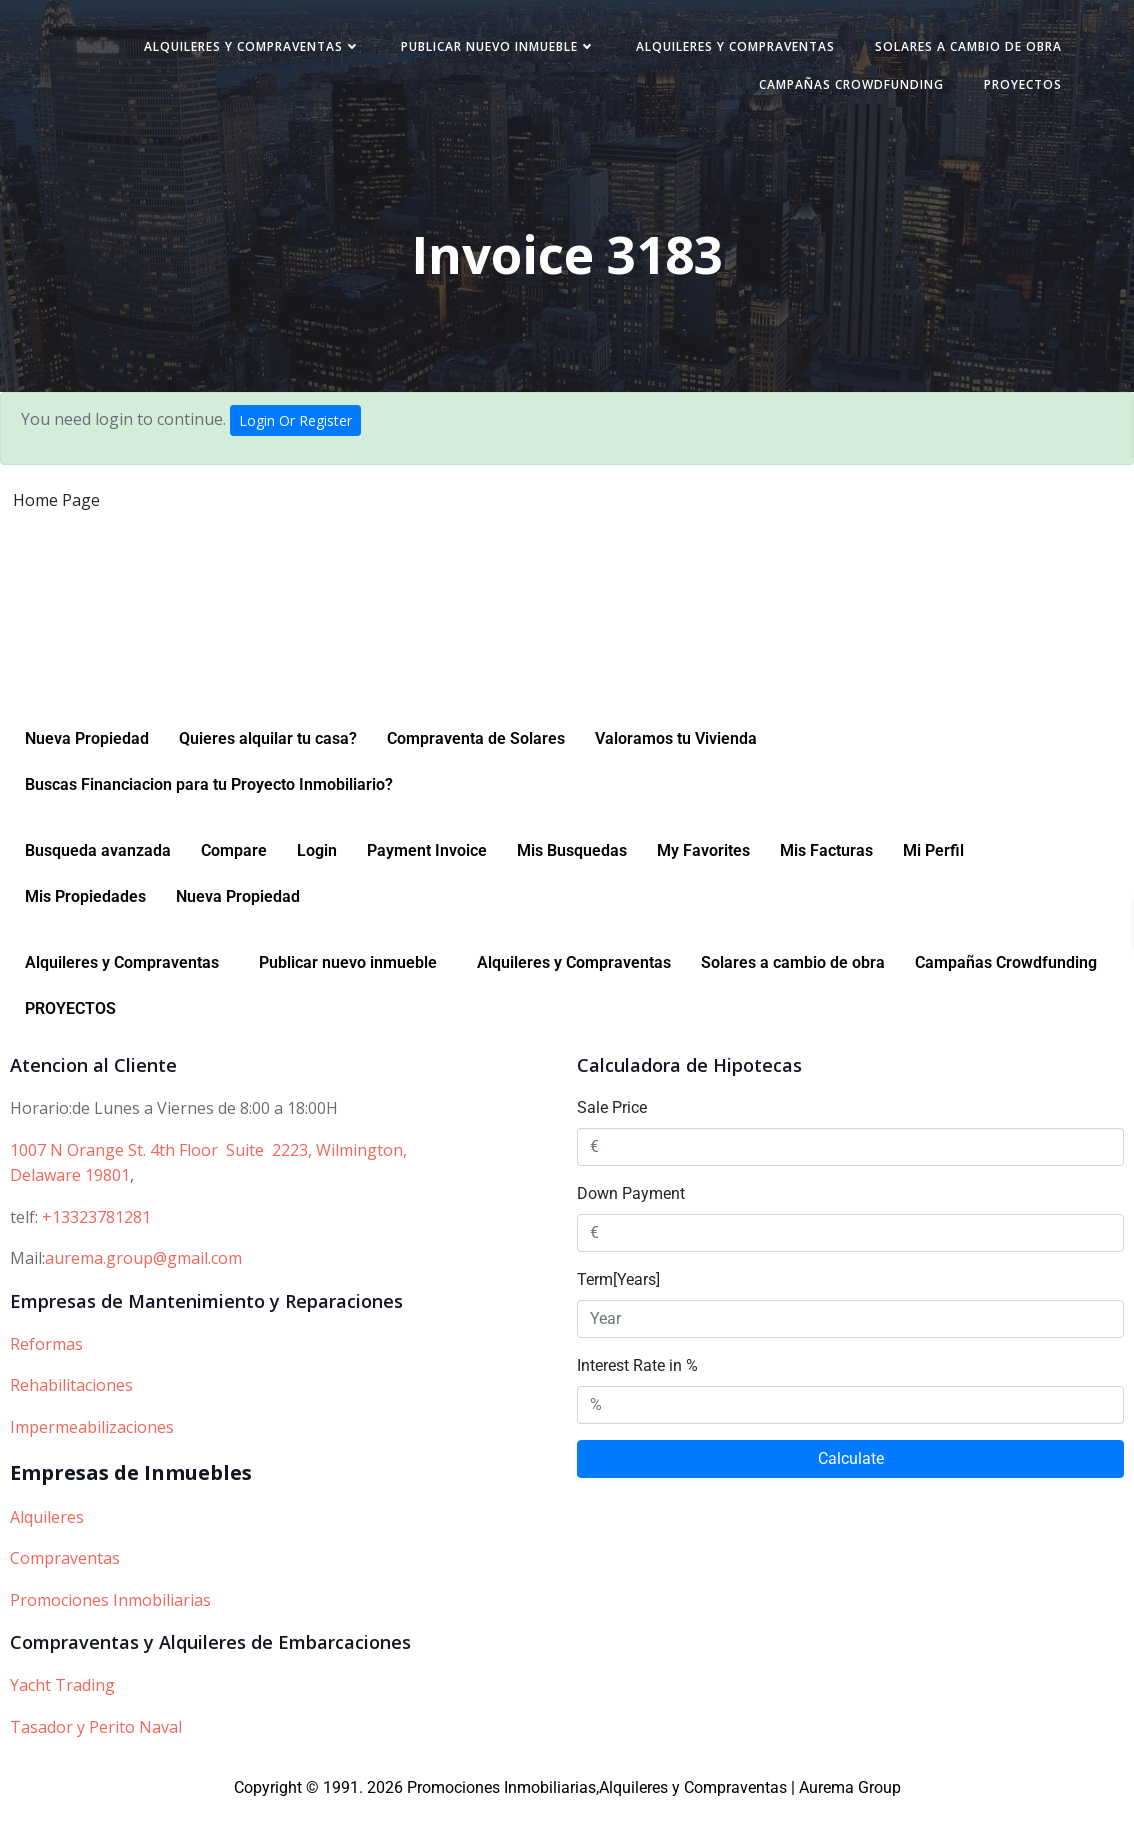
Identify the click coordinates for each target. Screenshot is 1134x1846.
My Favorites (703, 886)
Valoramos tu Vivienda (676, 774)
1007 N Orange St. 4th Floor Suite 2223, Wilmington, (208, 1186)
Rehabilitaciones (71, 1421)
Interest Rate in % (637, 1401)
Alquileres (47, 1553)
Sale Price (612, 1143)
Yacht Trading (62, 1721)
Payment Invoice (427, 886)
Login (317, 886)
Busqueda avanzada (98, 886)
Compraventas (65, 1594)
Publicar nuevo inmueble (709, 53)
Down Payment (631, 1229)
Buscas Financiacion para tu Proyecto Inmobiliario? (209, 820)
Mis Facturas (826, 886)
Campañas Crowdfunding (835, 91)
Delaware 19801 (70, 1211)
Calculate (851, 1494)
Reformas (46, 1380)
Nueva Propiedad (87, 774)
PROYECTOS (1007, 91)
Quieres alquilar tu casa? (268, 774)
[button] (127, 999)
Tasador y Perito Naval (96, 1763)
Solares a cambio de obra (609, 91)
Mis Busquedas (572, 886)
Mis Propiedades (85, 932)
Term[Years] (618, 1315)
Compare (234, 886)
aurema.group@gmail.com (143, 1294)
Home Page (56, 512)
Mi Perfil (933, 886)
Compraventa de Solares (476, 774)
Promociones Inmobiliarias (110, 1636)
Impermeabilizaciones (92, 1463)
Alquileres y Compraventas (463, 53)
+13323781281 (96, 1253)
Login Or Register (295, 432)
